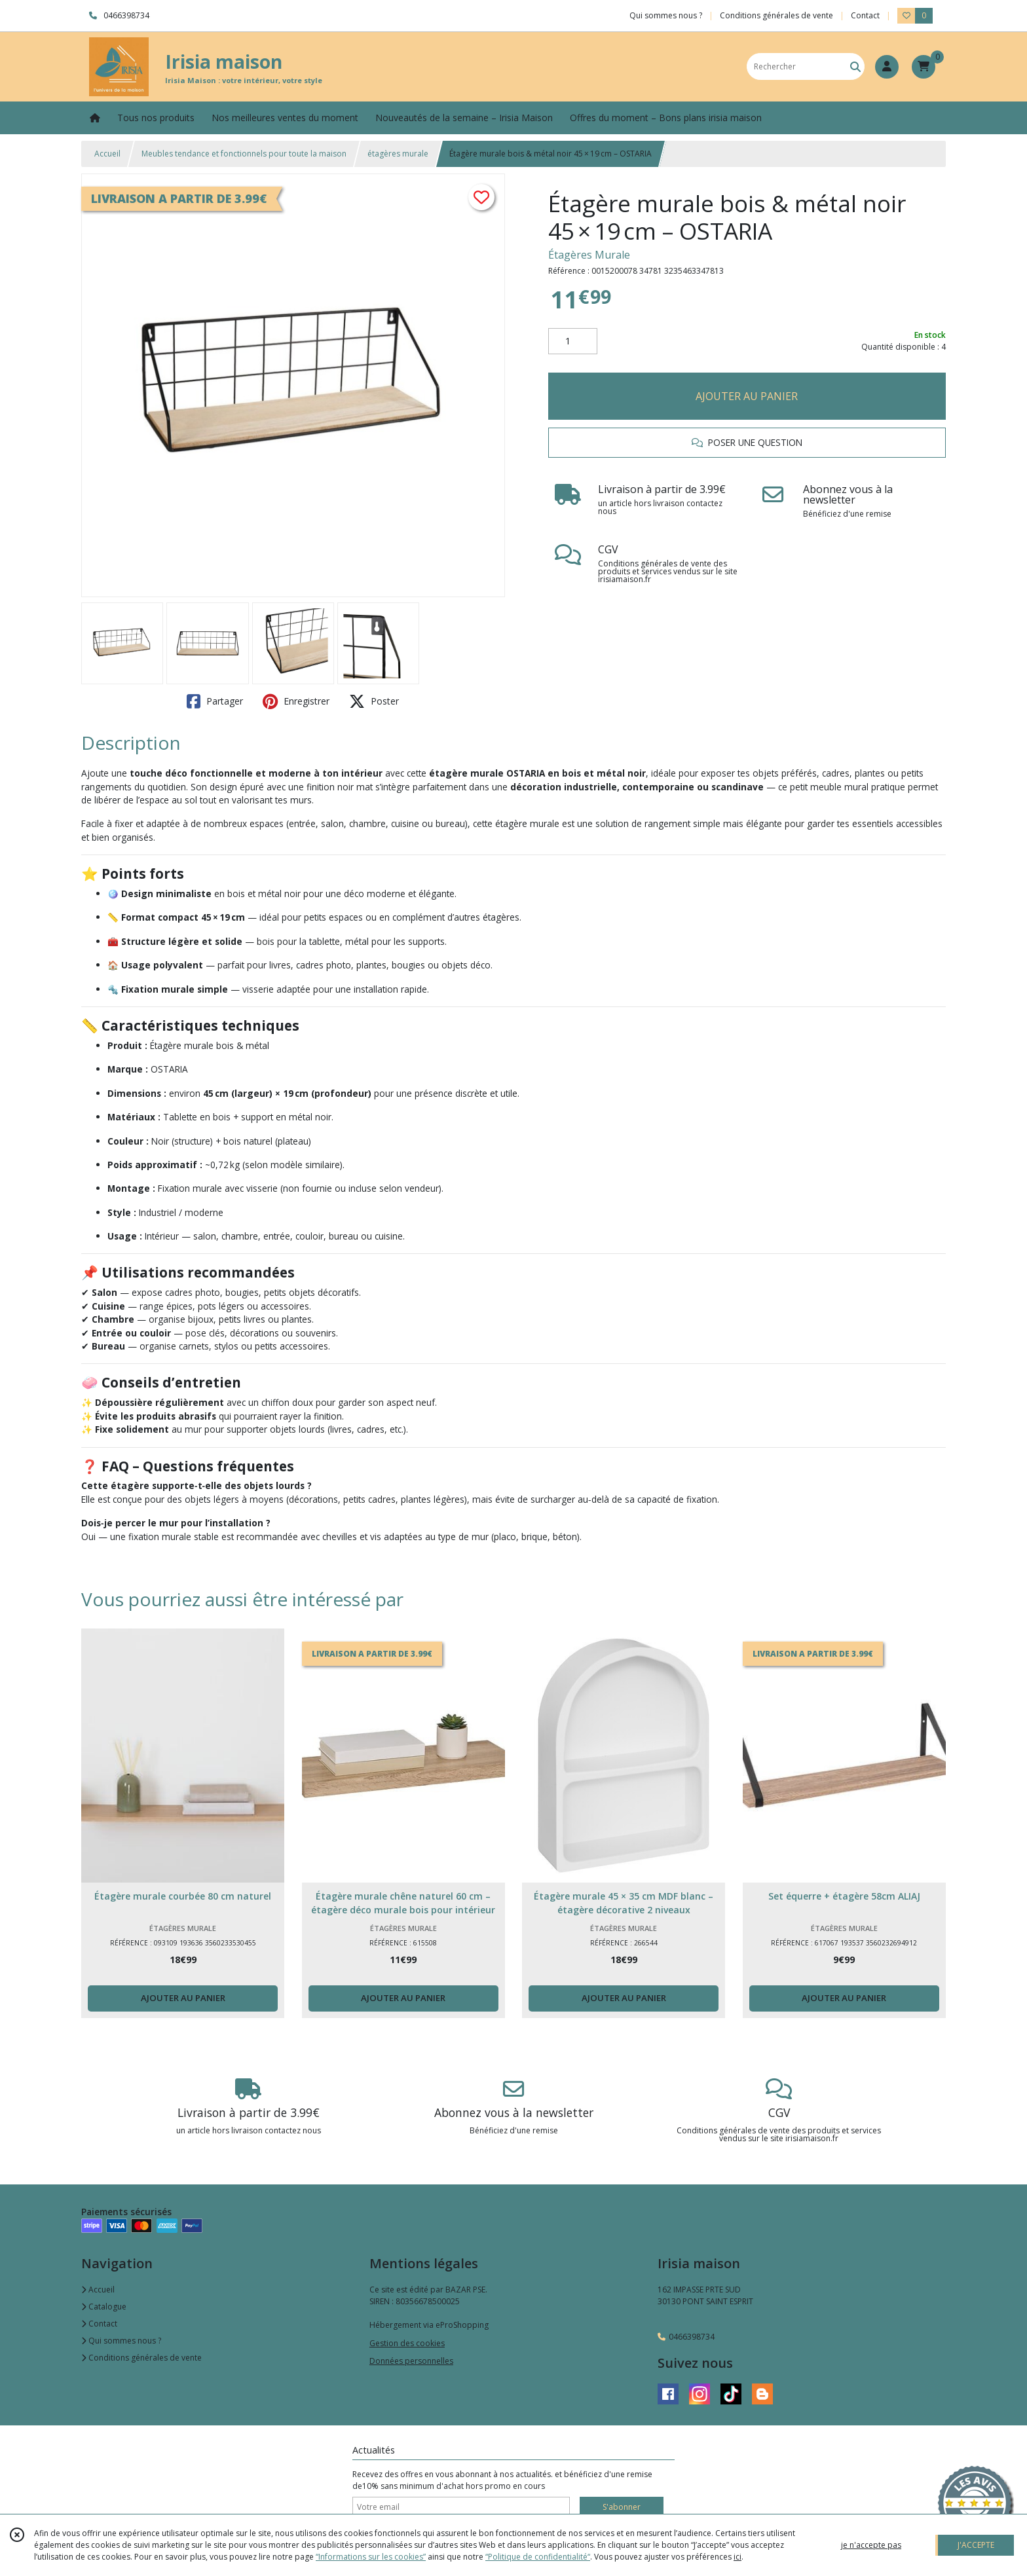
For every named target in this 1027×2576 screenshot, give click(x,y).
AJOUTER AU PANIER (747, 396)
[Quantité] (572, 341)
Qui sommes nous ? (121, 2340)
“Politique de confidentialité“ (537, 2556)
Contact (865, 15)
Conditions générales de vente (141, 2357)
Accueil (107, 153)
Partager (215, 701)
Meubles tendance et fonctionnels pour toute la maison (243, 153)
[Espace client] (886, 66)
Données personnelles (411, 2360)
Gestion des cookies (407, 2343)
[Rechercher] (855, 66)
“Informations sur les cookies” (371, 2556)
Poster (374, 701)
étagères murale (397, 153)
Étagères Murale (589, 255)
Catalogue (103, 2306)
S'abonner (622, 2506)
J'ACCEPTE (976, 2544)
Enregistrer (296, 701)
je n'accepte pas (871, 2544)
